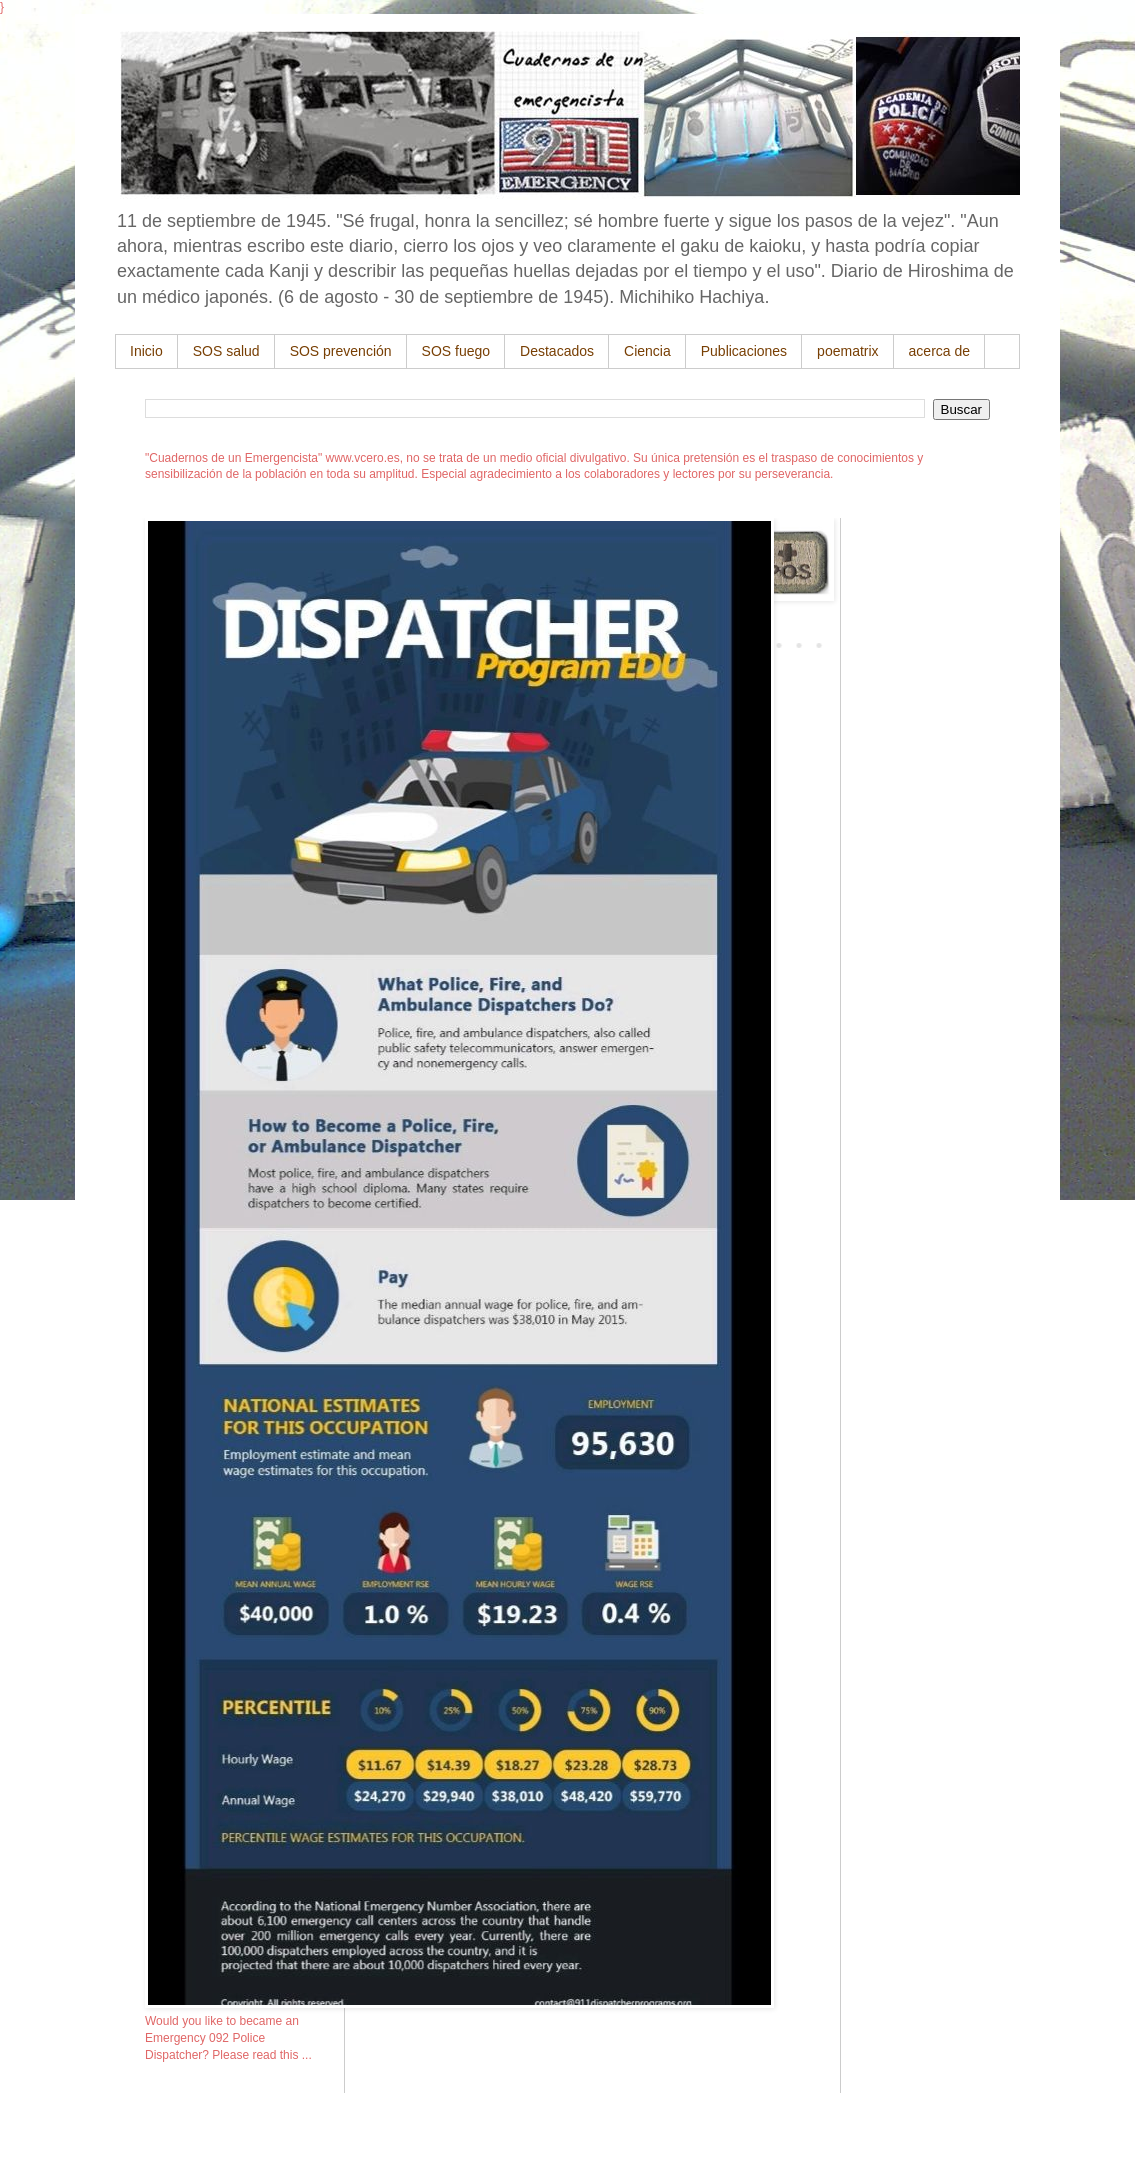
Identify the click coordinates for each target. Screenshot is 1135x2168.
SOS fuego (456, 351)
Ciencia (647, 351)
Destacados (557, 351)
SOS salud (226, 351)
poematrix (847, 351)
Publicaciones (744, 351)
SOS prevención (341, 351)
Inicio (146, 351)
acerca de (939, 351)
